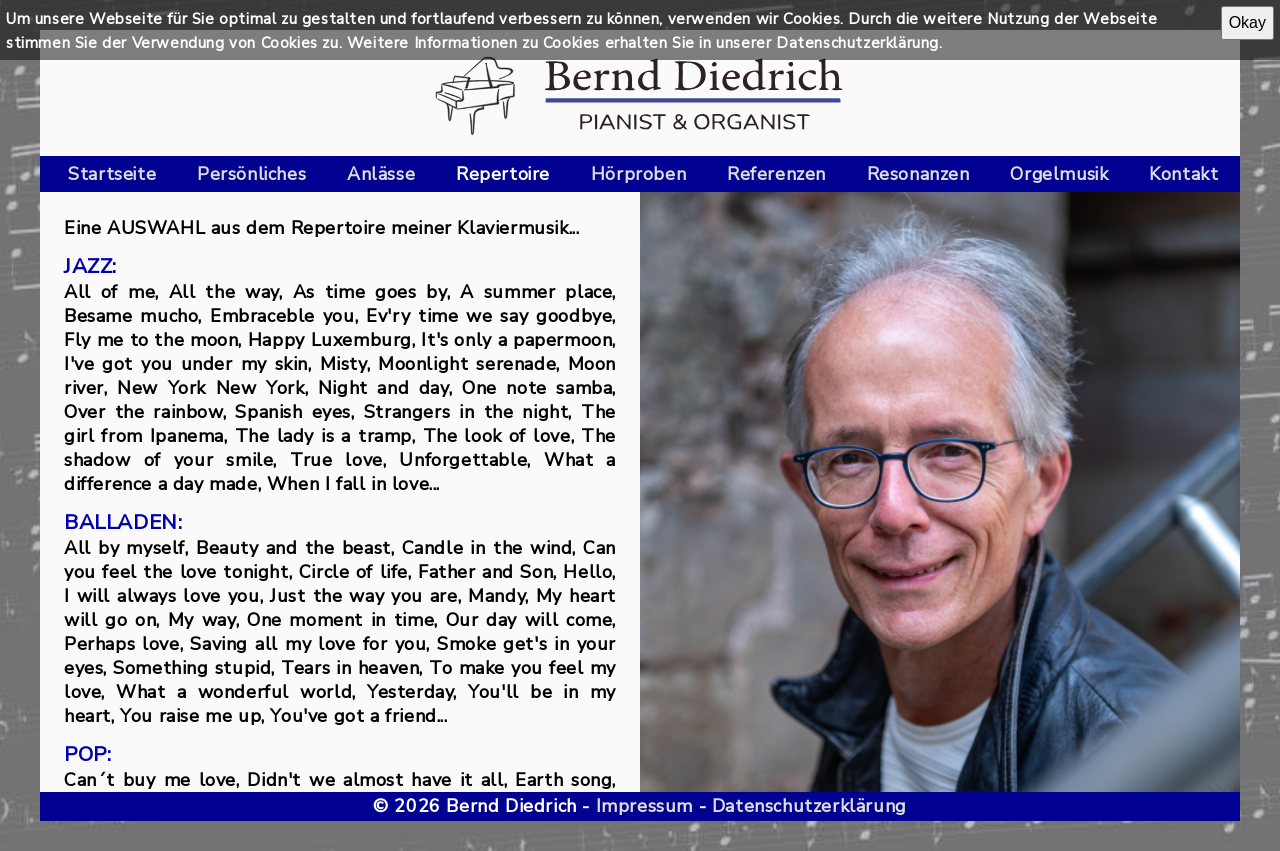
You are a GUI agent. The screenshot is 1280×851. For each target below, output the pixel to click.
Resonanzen (918, 174)
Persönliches (251, 174)
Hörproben (638, 174)
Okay (1247, 22)
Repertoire (503, 174)
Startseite (112, 174)
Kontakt (1183, 174)
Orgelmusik (1059, 174)
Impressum (644, 806)
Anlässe (381, 174)
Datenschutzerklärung (809, 806)
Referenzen (776, 174)
